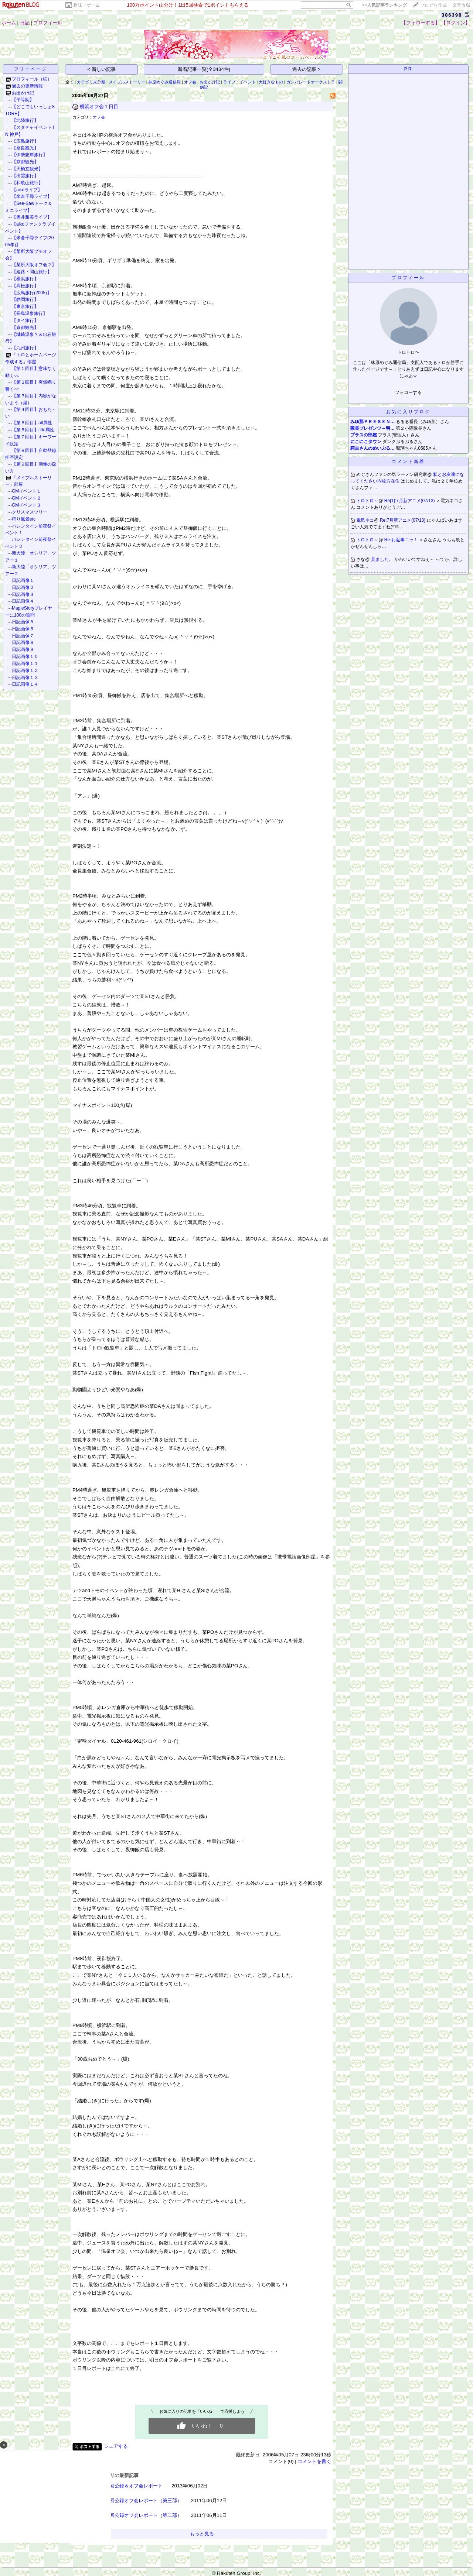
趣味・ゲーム (86, 5)
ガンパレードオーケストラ (310, 82)
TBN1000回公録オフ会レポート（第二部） (135, 2515)
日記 (25, 22)
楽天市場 (461, 5)
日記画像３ (23, 594)
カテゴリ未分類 (91, 82)
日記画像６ (23, 628)
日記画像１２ (25, 670)
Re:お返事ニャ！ (401, 539)
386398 (452, 15)
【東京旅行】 (25, 306)
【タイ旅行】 (25, 320)
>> (384, 5)
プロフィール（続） (32, 79)
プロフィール (47, 22)
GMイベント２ (26, 498)
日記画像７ (23, 635)
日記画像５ (23, 621)
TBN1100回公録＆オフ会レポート (126, 2485)
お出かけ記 (23, 93)
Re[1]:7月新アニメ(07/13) (410, 500)
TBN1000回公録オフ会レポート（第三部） (135, 2500)
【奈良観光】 (25, 148)
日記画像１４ (25, 684)
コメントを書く (314, 2461)
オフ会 (190, 82)
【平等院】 (23, 99)
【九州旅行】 (25, 347)
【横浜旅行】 (25, 278)
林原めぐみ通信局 (164, 82)
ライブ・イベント (239, 82)
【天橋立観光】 (27, 168)
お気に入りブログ (408, 411)
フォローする (408, 392)
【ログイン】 (455, 22)
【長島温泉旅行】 (29, 313)
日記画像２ (23, 587)
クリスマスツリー (29, 512)
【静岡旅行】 (25, 299)
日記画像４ (23, 601)
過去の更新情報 (27, 86)
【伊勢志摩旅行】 (29, 154)
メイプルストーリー (127, 82)
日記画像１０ (25, 656)
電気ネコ (365, 520)
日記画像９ (23, 649)
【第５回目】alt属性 (32, 422)
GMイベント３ (26, 505)
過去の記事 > (306, 69)
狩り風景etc (23, 519)
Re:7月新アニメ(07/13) (403, 520)
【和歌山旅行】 (27, 182)
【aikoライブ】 (27, 189)
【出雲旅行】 (25, 175)
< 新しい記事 (101, 69)
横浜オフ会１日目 (99, 106)
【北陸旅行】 (25, 120)
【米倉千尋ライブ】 (32, 196)
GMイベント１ (26, 491)
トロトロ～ (367, 500)
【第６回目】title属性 (33, 429)
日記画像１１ (25, 663)
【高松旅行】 (25, 285)
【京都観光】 (25, 161)
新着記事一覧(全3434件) (204, 69)
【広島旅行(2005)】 (31, 292)
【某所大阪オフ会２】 (34, 264)
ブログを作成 (433, 5)
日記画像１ (23, 580)
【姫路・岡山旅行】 (32, 271)
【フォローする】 (420, 22)
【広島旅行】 (25, 141)
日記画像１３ (25, 677)
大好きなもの (271, 82)
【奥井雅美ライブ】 (32, 217)
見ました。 (382, 559)
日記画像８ (23, 642)
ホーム (8, 22)
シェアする (116, 2446)
